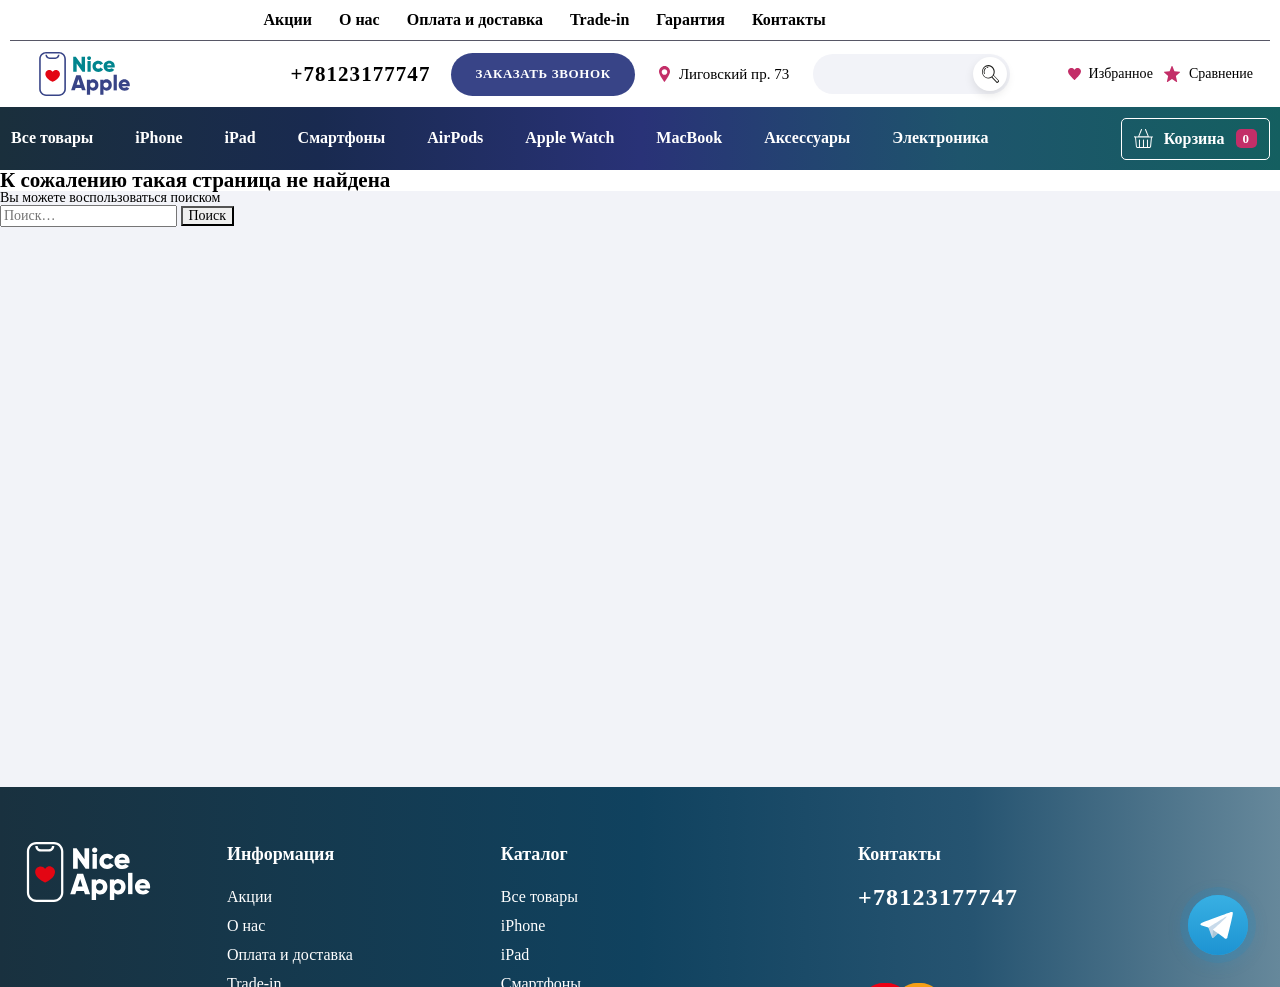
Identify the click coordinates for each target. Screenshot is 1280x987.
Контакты (789, 19)
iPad (239, 137)
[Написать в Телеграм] (1218, 925)
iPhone (158, 137)
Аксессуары (807, 137)
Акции (288, 19)
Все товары (539, 896)
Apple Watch (569, 137)
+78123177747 (360, 74)
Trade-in (599, 19)
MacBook (689, 137)
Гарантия (690, 19)
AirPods (455, 137)
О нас (359, 19)
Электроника (940, 137)
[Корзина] (1195, 139)
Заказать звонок (542, 73)
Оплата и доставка (475, 19)
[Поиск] (990, 74)
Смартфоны (342, 137)
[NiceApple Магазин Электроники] (130, 74)
